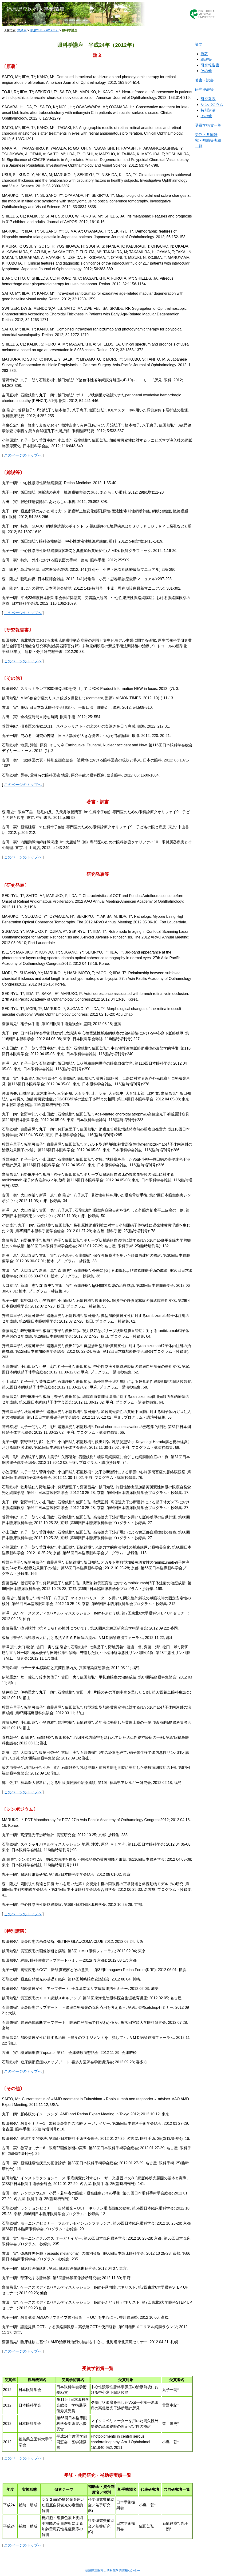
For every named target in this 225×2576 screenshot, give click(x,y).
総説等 (206, 59)
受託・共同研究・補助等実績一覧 (208, 140)
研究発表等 (204, 90)
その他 (206, 71)
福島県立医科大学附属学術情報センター (112, 2570)
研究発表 (208, 99)
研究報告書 (210, 65)
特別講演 (208, 110)
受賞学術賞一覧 (208, 125)
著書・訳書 (204, 80)
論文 (198, 44)
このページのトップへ (23, 455)
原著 (204, 54)
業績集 (22, 30)
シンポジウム (212, 105)
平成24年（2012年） (44, 30)
